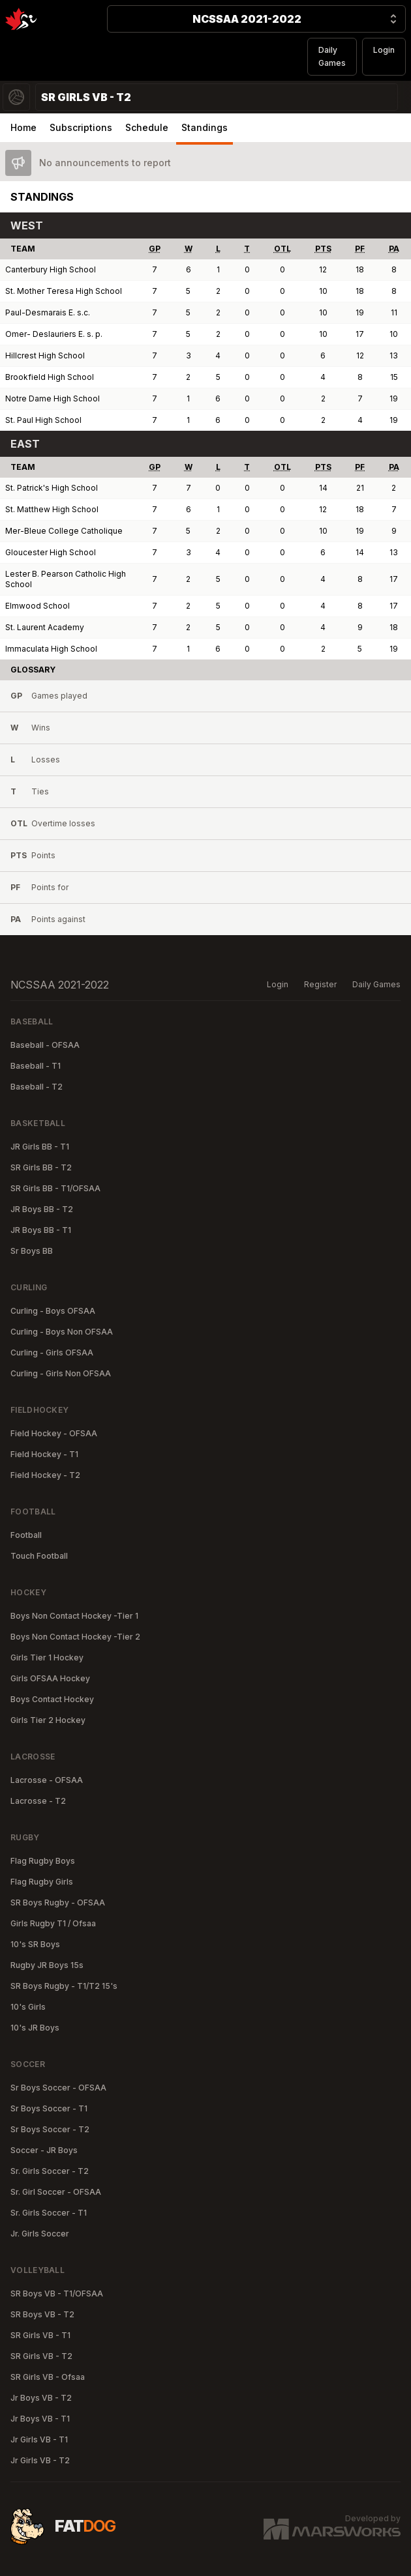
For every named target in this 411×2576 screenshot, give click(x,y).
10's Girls (28, 2007)
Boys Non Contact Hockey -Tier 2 (75, 1637)
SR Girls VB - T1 (40, 2335)
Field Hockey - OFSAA (53, 1433)
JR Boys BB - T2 (41, 1209)
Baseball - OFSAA (45, 1045)
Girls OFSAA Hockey (50, 1678)
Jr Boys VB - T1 (40, 2419)
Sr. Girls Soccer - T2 (49, 2171)
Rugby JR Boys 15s (47, 1965)
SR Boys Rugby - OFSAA (57, 1902)
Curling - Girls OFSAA (51, 1352)
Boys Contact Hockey (52, 1699)
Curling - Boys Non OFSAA (61, 1332)
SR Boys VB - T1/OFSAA (56, 2293)
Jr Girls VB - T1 (39, 2439)
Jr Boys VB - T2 (41, 2398)
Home (23, 127)
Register (320, 984)
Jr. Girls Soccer (39, 2233)
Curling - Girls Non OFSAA (60, 1373)
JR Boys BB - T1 (40, 1230)
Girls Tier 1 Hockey (47, 1657)
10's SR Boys (35, 1944)
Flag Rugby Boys (42, 1861)
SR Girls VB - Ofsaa (47, 2377)
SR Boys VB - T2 (42, 2314)
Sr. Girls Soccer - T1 (48, 2213)
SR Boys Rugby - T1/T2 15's (63, 1986)
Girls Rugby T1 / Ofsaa (53, 1923)
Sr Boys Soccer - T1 (48, 2108)
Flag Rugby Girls (41, 1882)
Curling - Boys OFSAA (52, 1311)
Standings (204, 127)
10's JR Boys (34, 2028)
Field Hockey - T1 (44, 1454)
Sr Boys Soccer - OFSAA (58, 2087)
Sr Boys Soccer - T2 (49, 2129)
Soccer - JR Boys (44, 2150)
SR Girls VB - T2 (41, 2356)
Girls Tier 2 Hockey (47, 1720)
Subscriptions (81, 127)
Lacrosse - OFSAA (46, 1780)
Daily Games (332, 56)
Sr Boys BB (31, 1251)
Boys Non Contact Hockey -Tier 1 (74, 1616)
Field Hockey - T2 (45, 1475)
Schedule (146, 127)
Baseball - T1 (35, 1066)
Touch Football (39, 1556)
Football (26, 1535)
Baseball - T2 (36, 1087)
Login (384, 50)
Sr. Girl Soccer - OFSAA (55, 2192)
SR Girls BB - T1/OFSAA (55, 1188)
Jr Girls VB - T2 (40, 2460)
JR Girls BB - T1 (39, 1146)
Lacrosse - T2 (38, 1801)
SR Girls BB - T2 (41, 1167)
